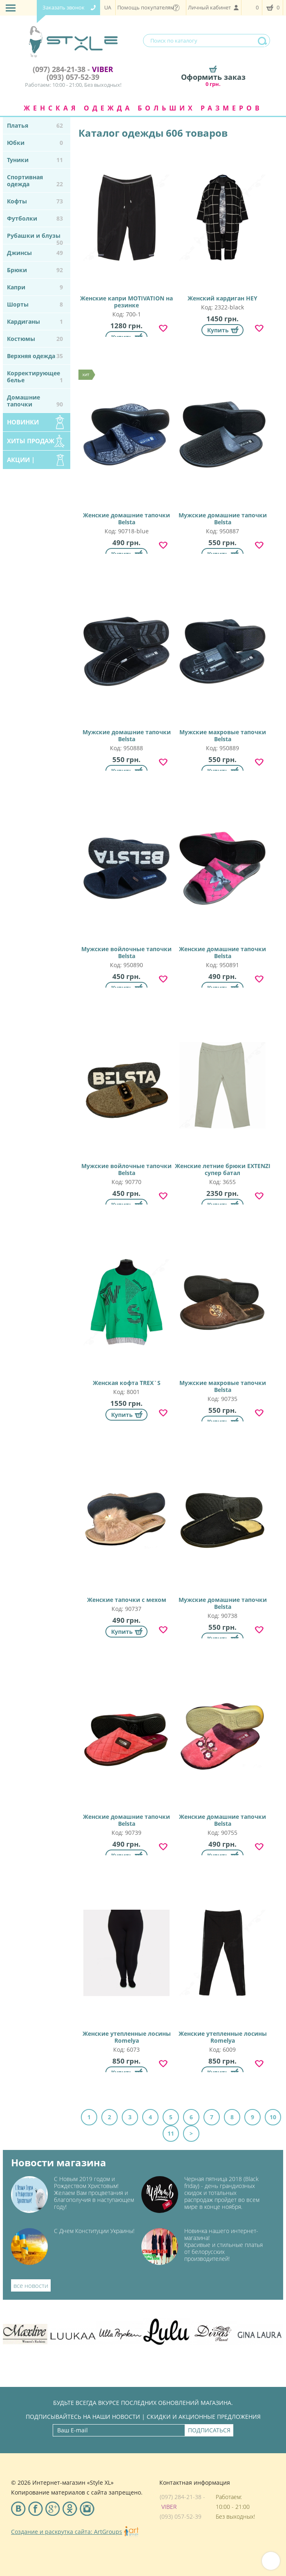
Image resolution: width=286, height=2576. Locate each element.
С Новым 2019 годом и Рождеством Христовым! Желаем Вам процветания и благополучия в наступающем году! (94, 2193)
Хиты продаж (30, 441)
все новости (30, 2285)
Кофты (35, 201)
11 (171, 2133)
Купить (218, 330)
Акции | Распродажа (28, 462)
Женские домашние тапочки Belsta (126, 445)
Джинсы (35, 253)
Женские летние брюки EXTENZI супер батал (222, 1096)
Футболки (35, 218)
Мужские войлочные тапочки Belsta (126, 879)
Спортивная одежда (35, 180)
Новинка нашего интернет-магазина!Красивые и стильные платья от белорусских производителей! (223, 2244)
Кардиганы (35, 321)
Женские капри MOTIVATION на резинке (126, 229)
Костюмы (35, 339)
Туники (35, 160)
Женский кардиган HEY (222, 225)
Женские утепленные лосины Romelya (126, 1964)
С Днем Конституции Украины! (94, 2231)
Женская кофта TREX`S (126, 1309)
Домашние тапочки (35, 400)
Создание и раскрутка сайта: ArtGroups (66, 2531)
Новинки (23, 422)
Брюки (35, 270)
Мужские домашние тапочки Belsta (222, 445)
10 (273, 2117)
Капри (35, 287)
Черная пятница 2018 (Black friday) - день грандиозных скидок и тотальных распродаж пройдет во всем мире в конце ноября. (221, 2193)
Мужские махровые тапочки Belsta (222, 662)
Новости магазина (58, 2162)
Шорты (35, 304)
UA (107, 7)
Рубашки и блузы (35, 238)
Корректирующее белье (35, 376)
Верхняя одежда (35, 356)
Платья (35, 125)
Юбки (35, 143)
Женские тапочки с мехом (126, 1526)
